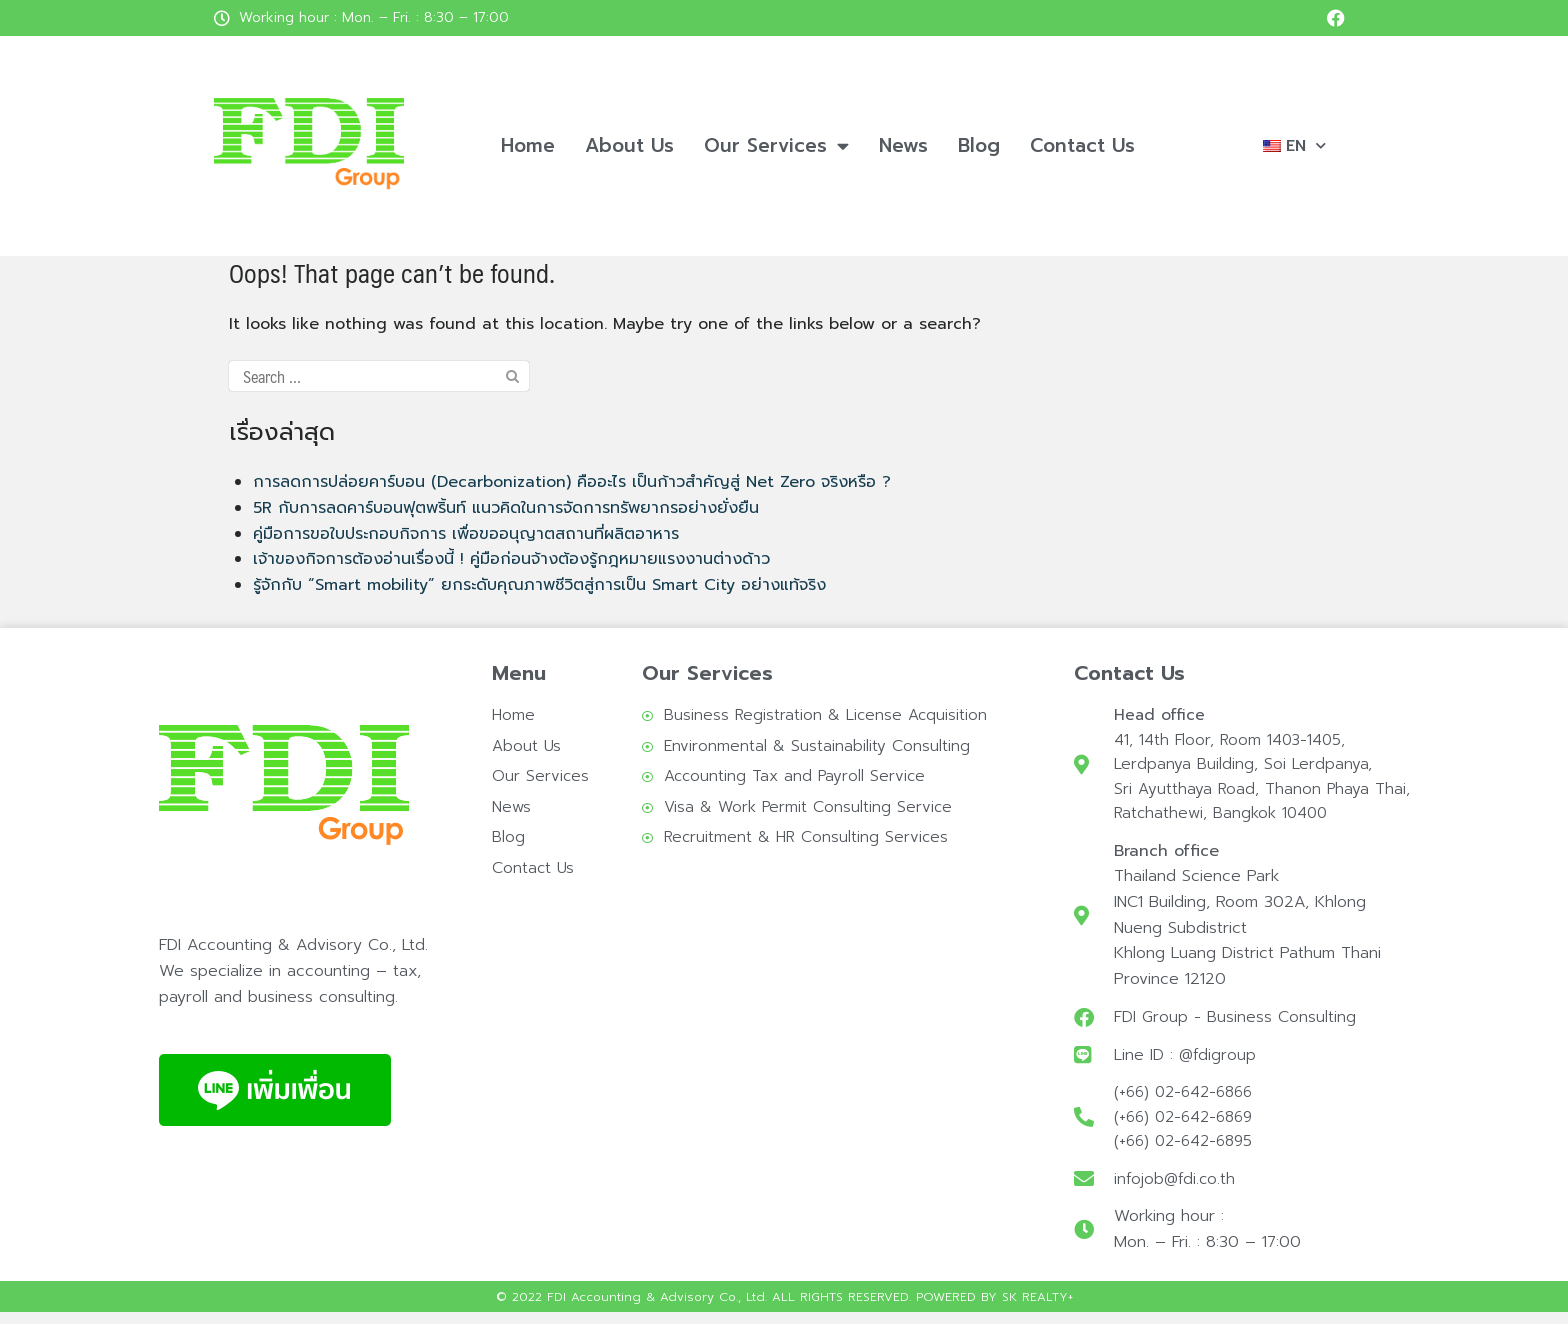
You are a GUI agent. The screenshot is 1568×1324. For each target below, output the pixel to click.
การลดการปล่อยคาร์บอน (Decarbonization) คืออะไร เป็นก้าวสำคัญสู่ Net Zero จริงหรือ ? (572, 482)
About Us (629, 145)
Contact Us (1082, 145)
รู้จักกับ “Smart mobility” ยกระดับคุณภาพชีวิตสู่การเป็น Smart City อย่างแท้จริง (539, 585)
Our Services (776, 145)
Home (528, 145)
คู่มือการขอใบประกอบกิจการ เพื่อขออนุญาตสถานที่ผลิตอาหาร (466, 534)
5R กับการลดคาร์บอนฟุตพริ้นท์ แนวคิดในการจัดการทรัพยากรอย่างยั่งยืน (506, 508)
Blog (979, 145)
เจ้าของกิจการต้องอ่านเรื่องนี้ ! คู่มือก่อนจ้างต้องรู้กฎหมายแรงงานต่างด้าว (511, 559)
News (903, 145)
